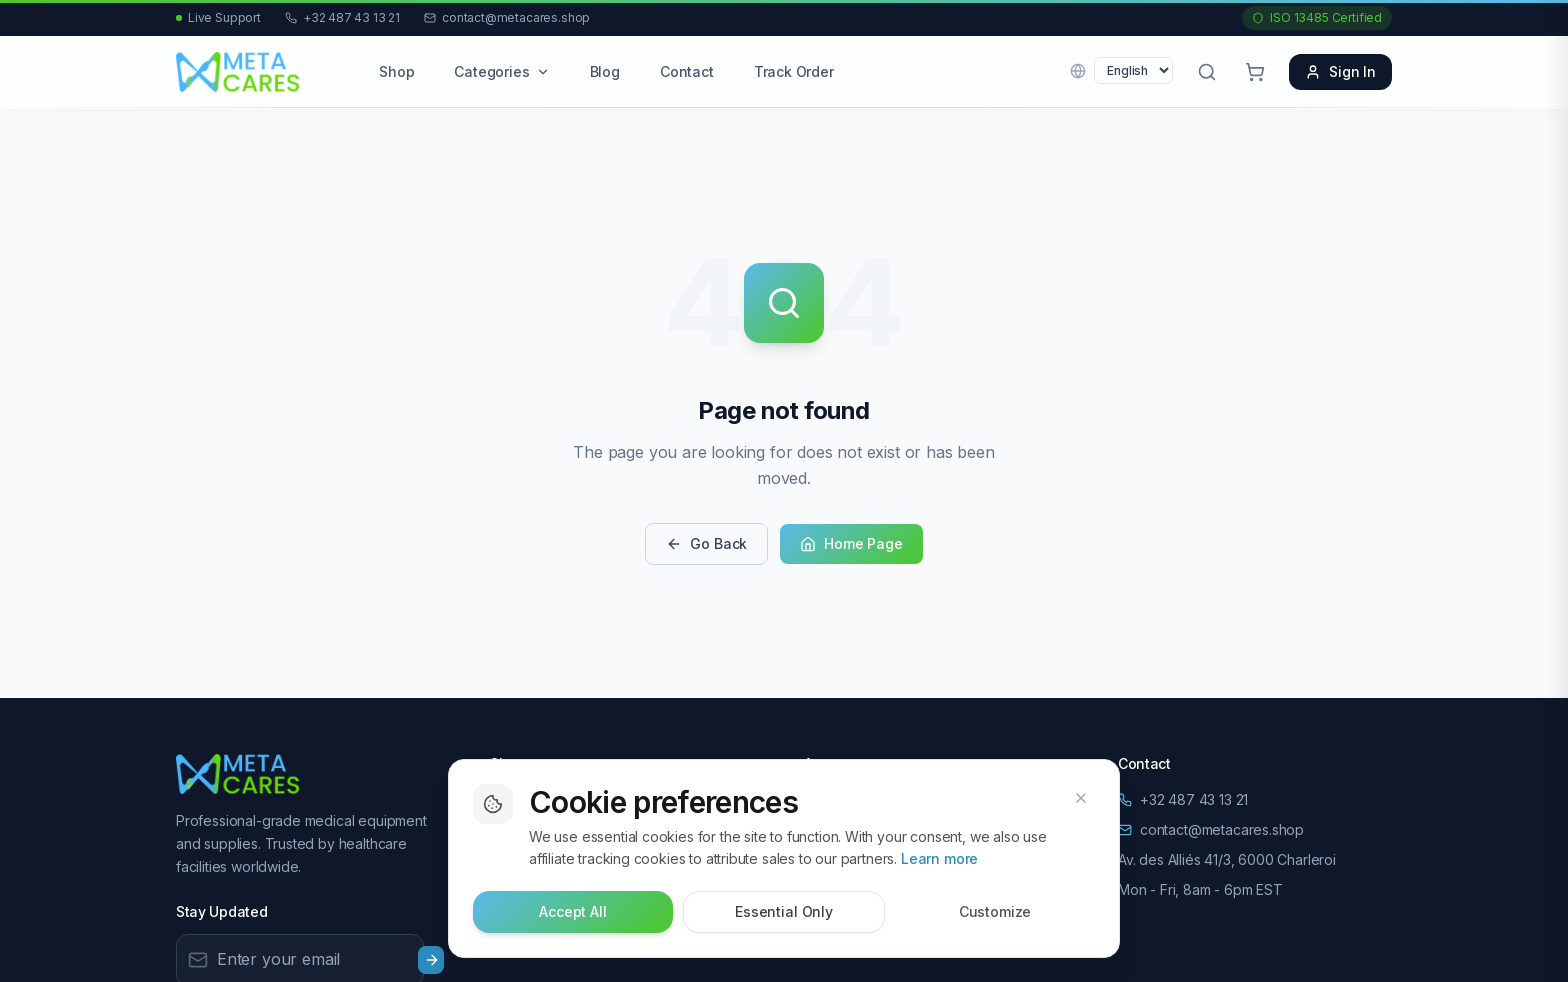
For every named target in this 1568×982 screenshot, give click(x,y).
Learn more (939, 858)
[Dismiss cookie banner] (1081, 798)
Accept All (572, 911)
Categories (501, 71)
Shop (396, 71)
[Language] (1133, 70)
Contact (687, 71)
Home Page (851, 543)
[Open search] (1207, 72)
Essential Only (784, 911)
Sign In (1340, 71)
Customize (995, 911)
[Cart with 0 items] (1255, 72)
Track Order (794, 71)
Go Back (706, 543)
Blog (605, 71)
